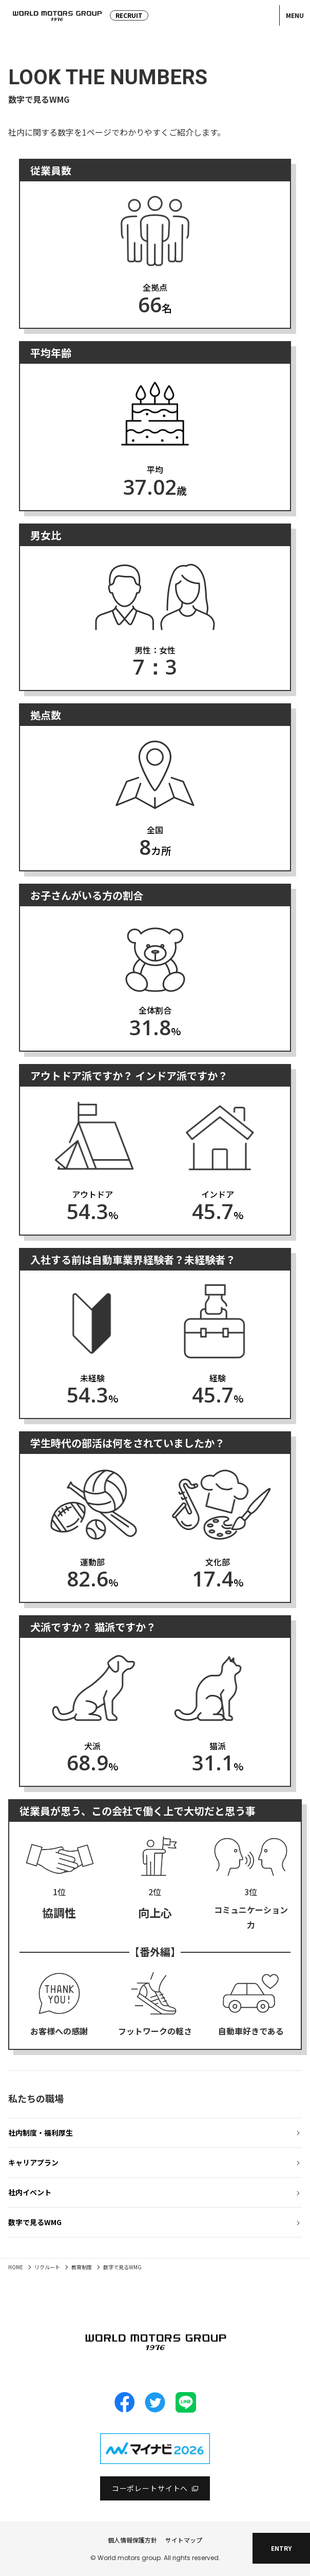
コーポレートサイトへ (150, 2488)
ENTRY (281, 2548)
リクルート (47, 2267)
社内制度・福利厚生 (40, 2132)
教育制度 (81, 2267)
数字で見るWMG (35, 2222)
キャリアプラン (33, 2162)
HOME (15, 2267)
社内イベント (29, 2192)
